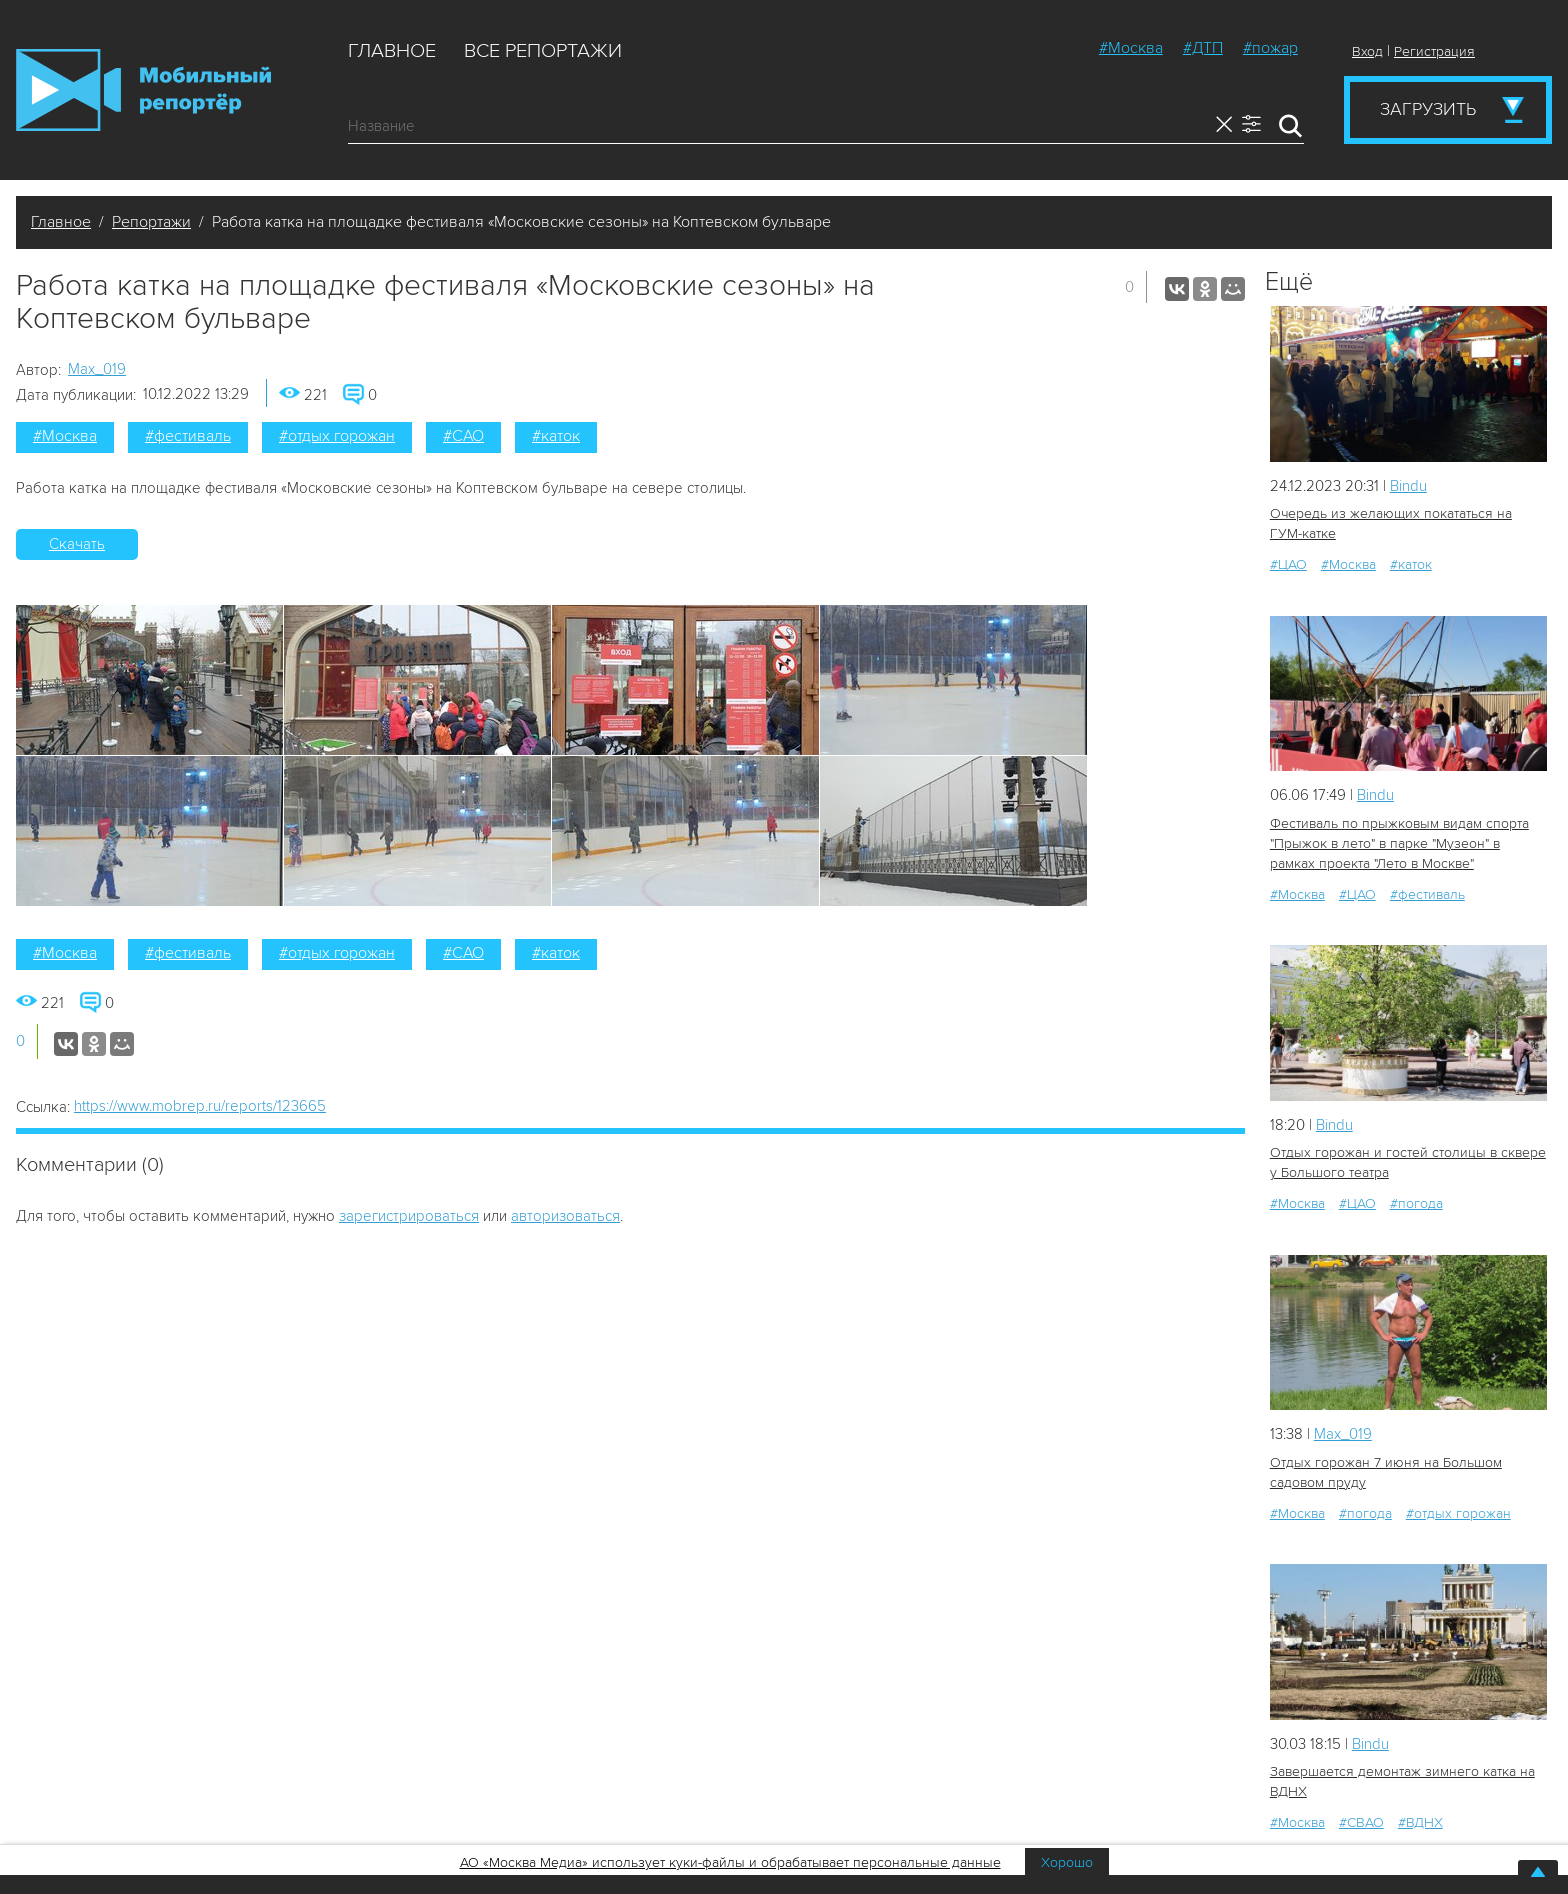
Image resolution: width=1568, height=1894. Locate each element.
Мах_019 (97, 369)
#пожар (1270, 48)
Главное (392, 51)
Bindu (1408, 486)
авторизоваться (565, 1216)
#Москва (1131, 48)
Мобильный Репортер (143, 90)
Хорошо (1067, 1862)
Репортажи (151, 222)
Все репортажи (543, 51)
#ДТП (1203, 48)
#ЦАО (1288, 564)
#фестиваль (188, 436)
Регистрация (1434, 51)
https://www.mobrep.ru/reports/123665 (200, 1106)
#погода (1416, 1203)
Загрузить (1428, 109)
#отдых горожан (337, 436)
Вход (1367, 51)
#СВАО (1361, 1822)
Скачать (77, 544)
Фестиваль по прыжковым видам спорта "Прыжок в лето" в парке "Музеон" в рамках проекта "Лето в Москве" (1399, 843)
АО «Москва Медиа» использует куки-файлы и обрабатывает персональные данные (730, 1862)
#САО (463, 436)
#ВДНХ (1420, 1822)
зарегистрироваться (409, 1216)
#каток (556, 436)
